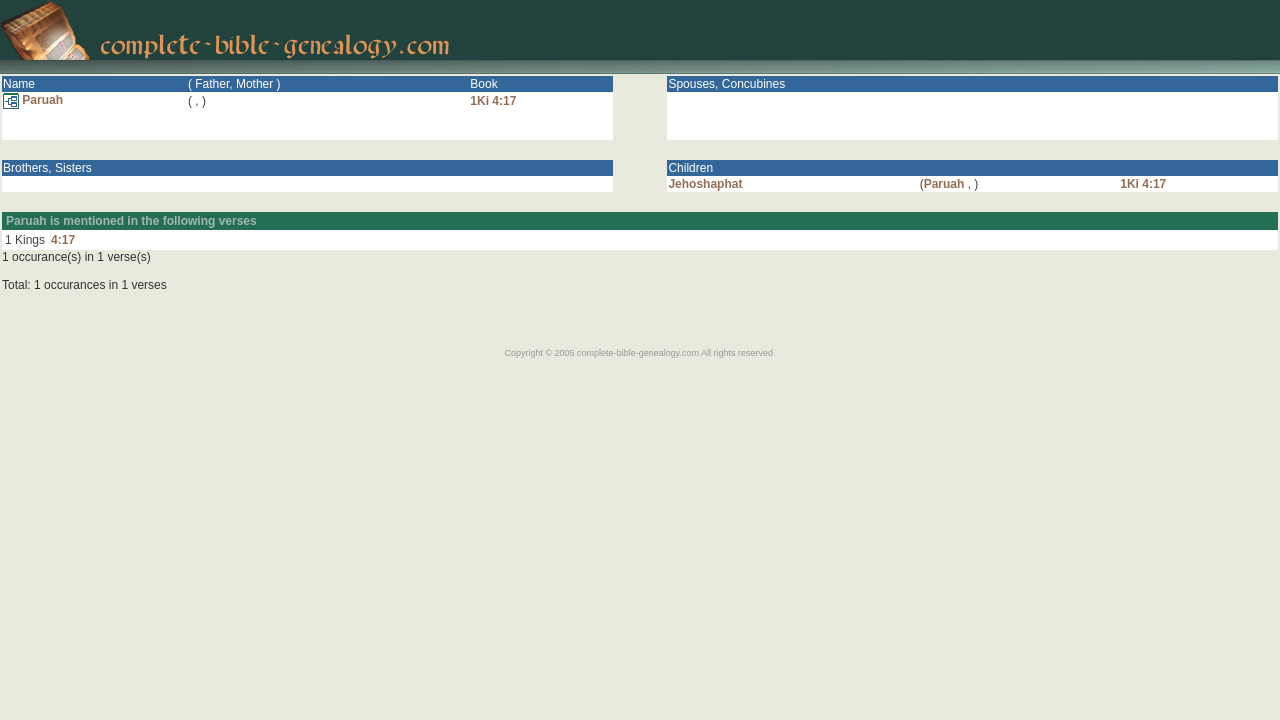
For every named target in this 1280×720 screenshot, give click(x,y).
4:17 (63, 240)
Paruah (33, 100)
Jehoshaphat (705, 184)
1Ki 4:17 (493, 101)
